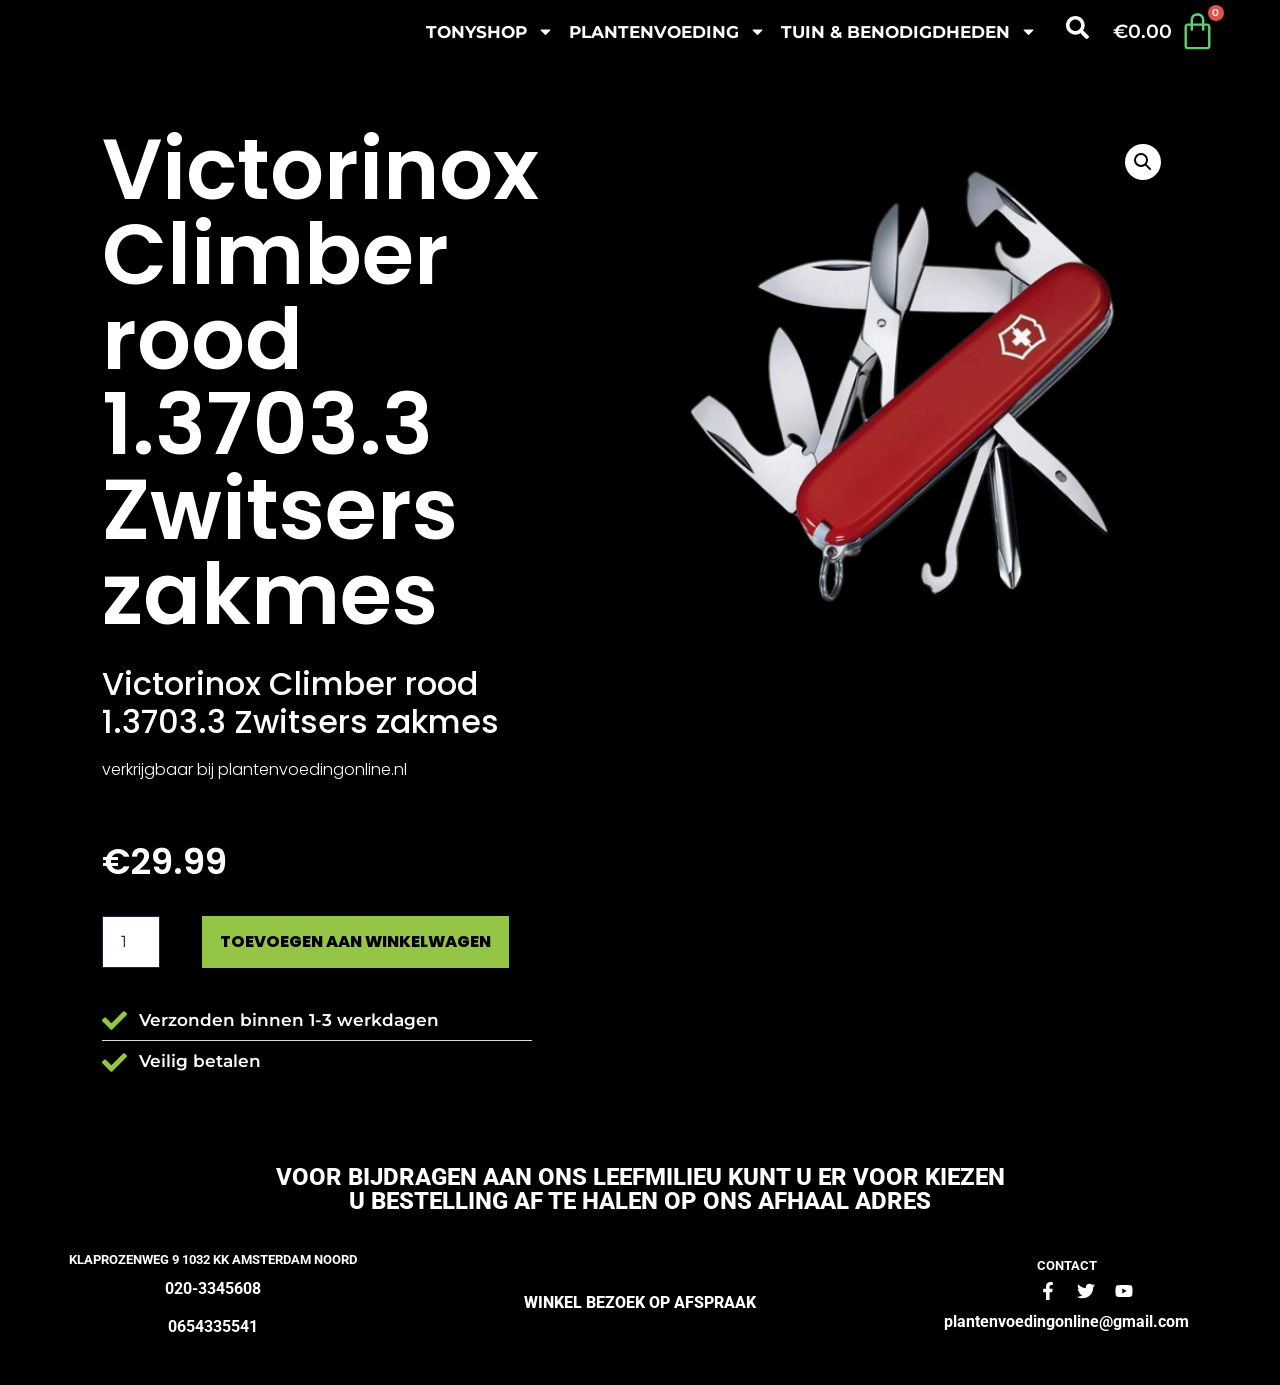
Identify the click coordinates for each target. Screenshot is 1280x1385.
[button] (1143, 162)
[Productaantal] (131, 943)
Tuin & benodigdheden (909, 31)
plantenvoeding (667, 31)
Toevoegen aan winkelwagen (372, 942)
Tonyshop (490, 31)
